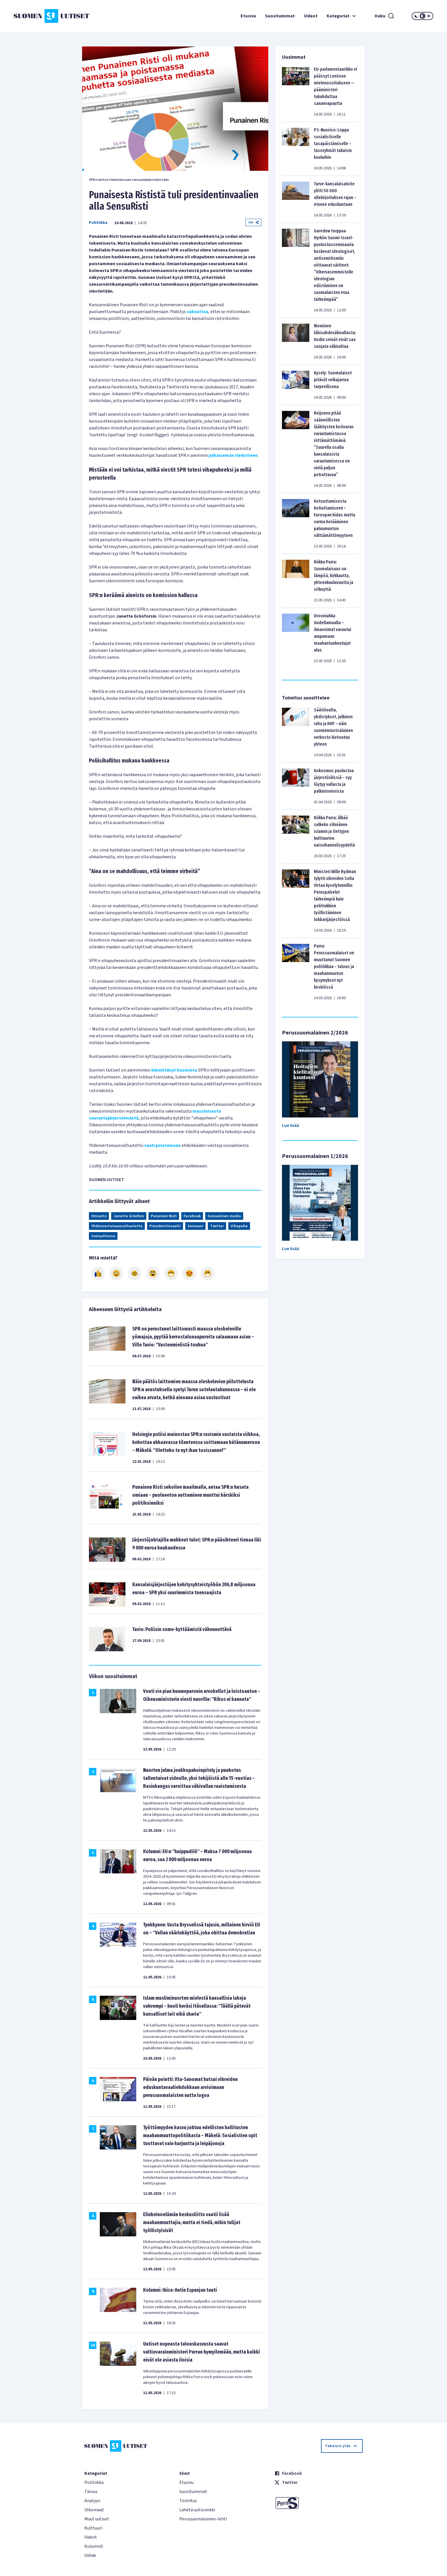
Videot (311, 16)
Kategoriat (342, 16)
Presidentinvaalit (165, 1226)
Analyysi (92, 2501)
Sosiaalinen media (224, 1216)
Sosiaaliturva (103, 1236)
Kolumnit (93, 2546)
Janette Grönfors (128, 1216)
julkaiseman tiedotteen (233, 455)
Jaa (253, 222)
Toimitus (188, 2501)
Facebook (192, 1216)
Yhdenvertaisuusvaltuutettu (117, 1226)
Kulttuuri (93, 2528)
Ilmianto (99, 1216)
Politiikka (98, 223)
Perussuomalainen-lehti (203, 2519)
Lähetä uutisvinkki (197, 2510)
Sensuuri (195, 1226)
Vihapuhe (239, 1226)
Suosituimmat (280, 16)
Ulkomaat (94, 2510)
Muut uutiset (96, 2519)
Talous (90, 2491)
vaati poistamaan (162, 1145)
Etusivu (248, 16)
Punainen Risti (164, 1216)
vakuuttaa (197, 312)
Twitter (217, 1226)
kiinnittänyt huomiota (174, 1070)
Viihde (90, 2555)
